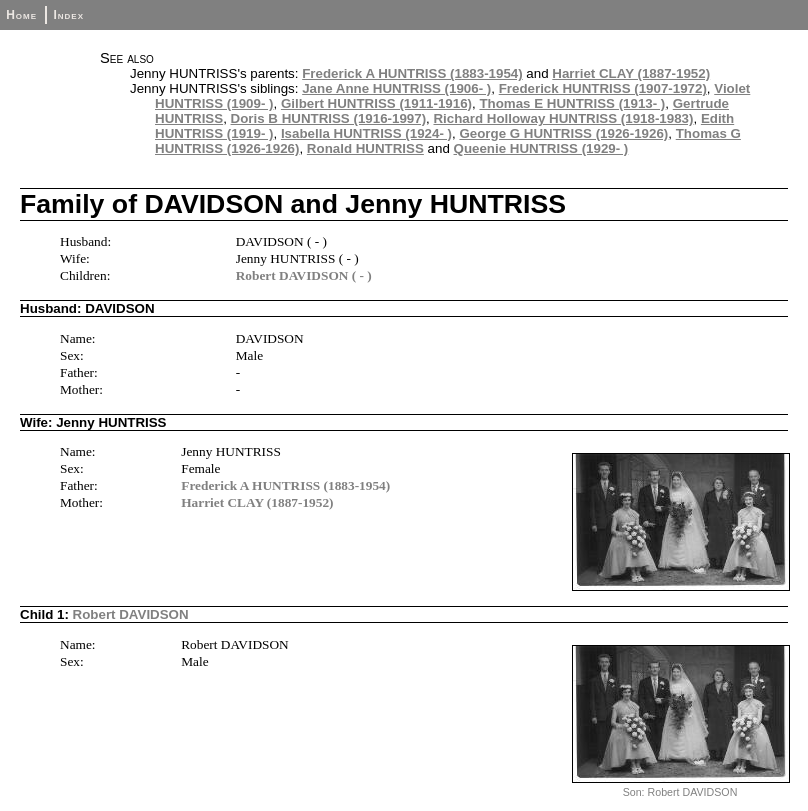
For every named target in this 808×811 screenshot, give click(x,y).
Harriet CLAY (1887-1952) (631, 73)
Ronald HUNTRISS (365, 148)
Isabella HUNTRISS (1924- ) (366, 133)
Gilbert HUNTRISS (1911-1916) (376, 103)
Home (21, 15)
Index (68, 15)
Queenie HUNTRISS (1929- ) (541, 148)
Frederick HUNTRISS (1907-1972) (603, 88)
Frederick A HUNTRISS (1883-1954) (412, 73)
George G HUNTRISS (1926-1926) (563, 133)
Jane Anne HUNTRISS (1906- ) (396, 88)
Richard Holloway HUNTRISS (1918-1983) (563, 118)
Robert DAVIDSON (131, 614)
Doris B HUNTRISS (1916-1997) (329, 118)
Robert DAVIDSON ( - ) (304, 275)
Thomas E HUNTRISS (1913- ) (572, 103)
